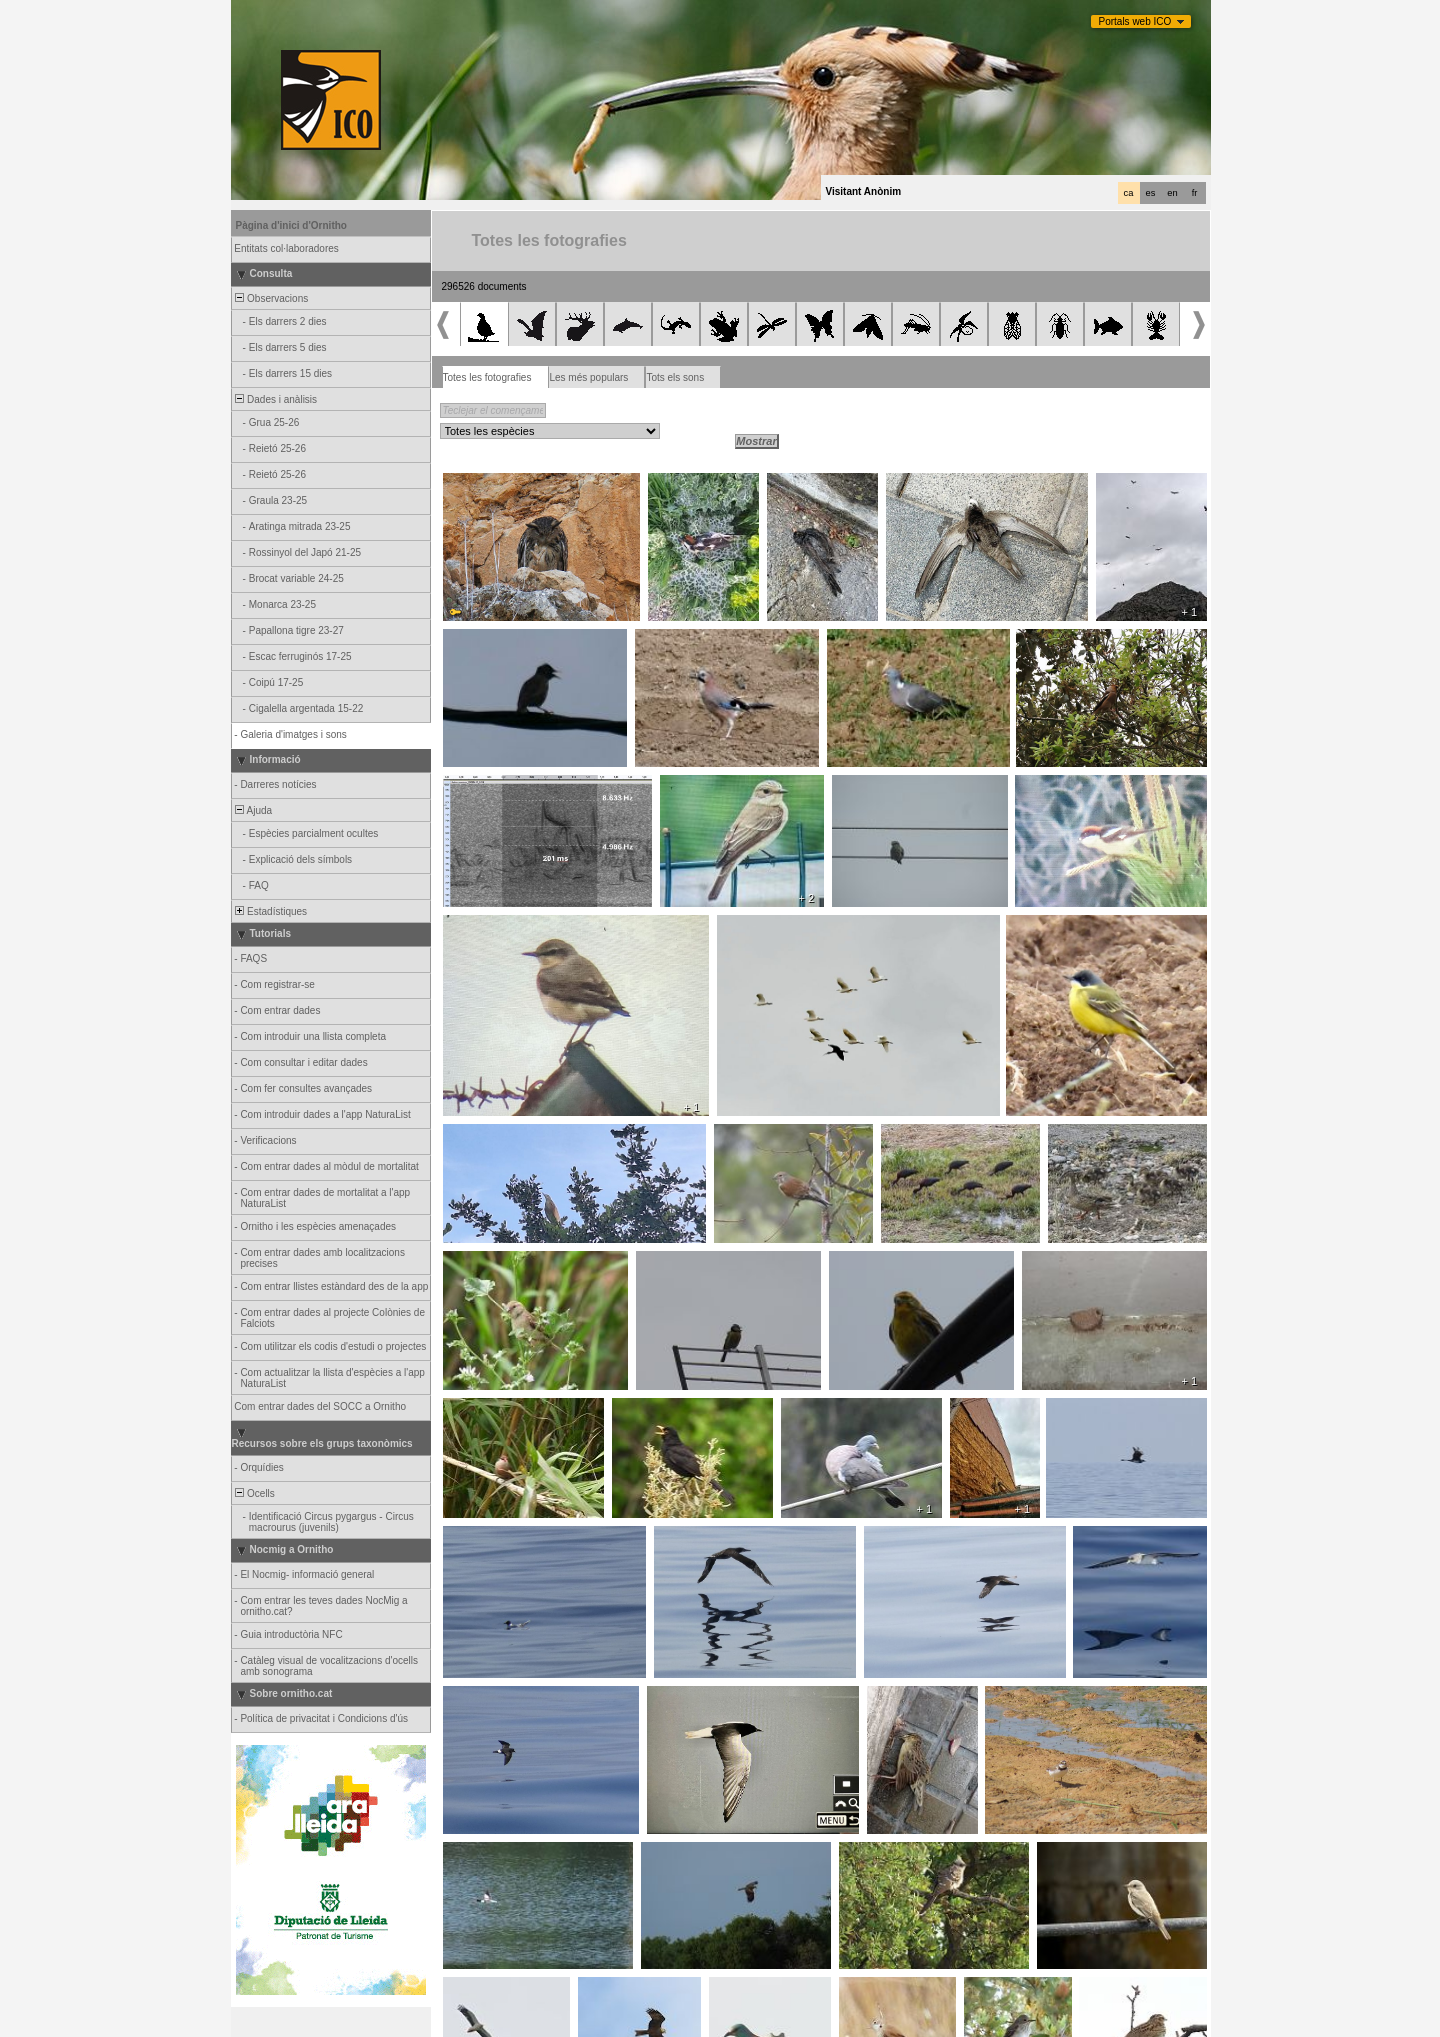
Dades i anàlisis (275, 399)
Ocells (254, 1493)
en (1172, 193)
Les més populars (588, 377)
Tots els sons (675, 377)
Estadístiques (270, 911)
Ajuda (253, 810)
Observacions (271, 298)
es (1151, 193)
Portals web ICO (1135, 21)
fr (1195, 193)
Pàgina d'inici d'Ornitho (291, 225)
